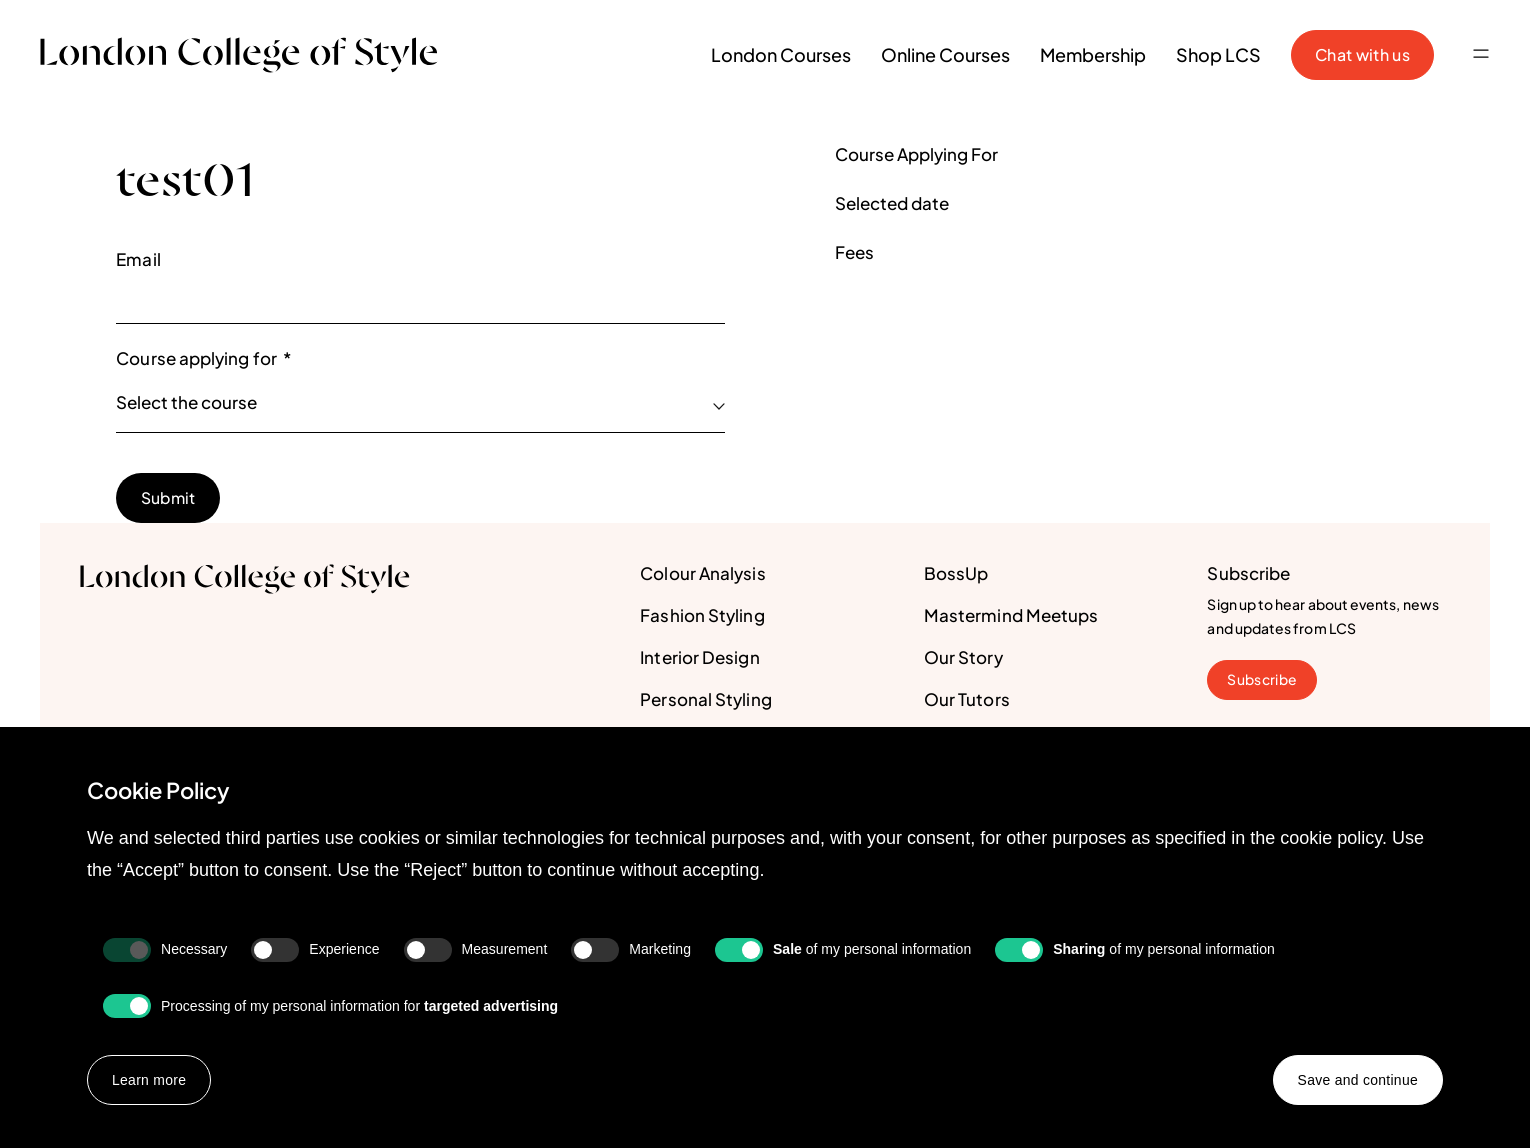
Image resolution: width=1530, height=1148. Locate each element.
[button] (1480, 55)
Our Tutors (967, 700)
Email (138, 259)
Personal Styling (705, 700)
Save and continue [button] (1357, 1080)
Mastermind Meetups (1011, 616)
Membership (1093, 54)
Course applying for (203, 359)
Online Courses (945, 54)
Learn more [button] (149, 1080)
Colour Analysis (702, 574)
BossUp (956, 574)
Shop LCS (1218, 54)
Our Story (963, 658)
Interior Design (699, 658)
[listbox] (420, 404)
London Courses (781, 54)
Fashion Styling (702, 616)
